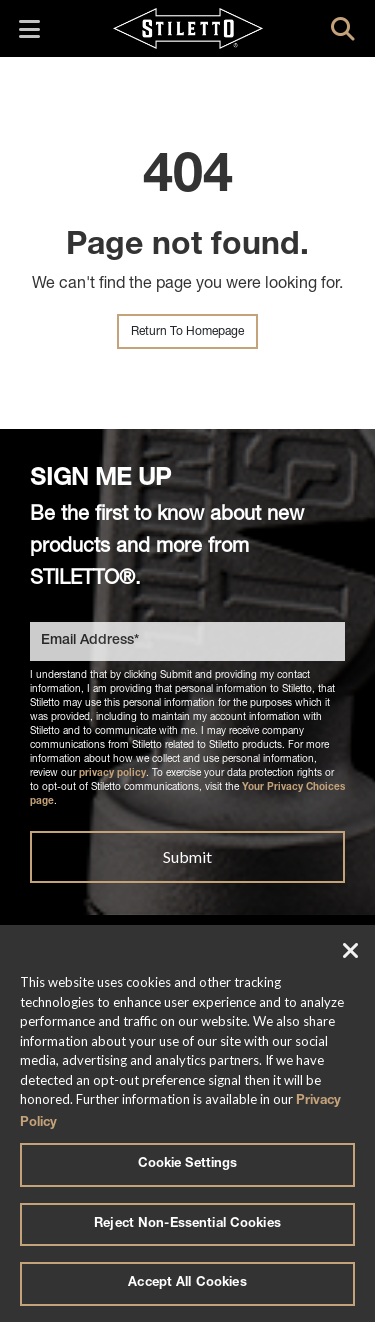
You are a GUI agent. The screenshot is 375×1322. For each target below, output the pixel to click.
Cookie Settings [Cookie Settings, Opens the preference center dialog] (188, 1164)
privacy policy (112, 774)
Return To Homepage (187, 332)
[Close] (351, 953)
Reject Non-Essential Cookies (187, 1224)
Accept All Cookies (187, 1283)
